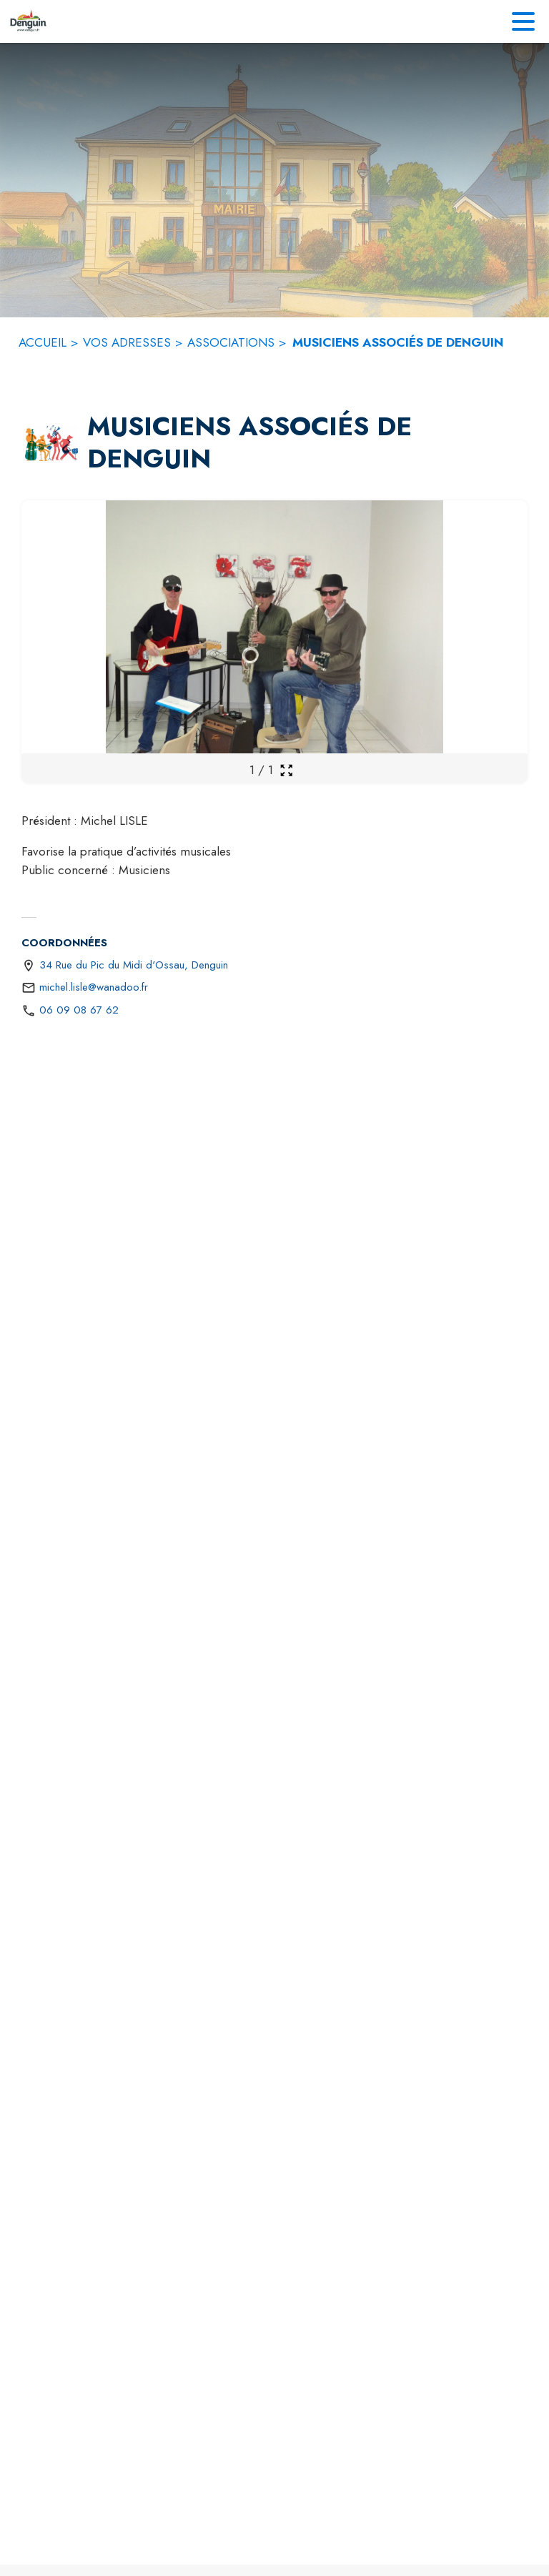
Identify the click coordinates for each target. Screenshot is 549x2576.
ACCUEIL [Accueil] (42, 342)
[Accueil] (27, 21)
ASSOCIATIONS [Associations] (230, 342)
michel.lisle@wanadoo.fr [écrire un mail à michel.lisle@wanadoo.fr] (93, 987)
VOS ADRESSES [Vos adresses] (127, 342)
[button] (51, 443)
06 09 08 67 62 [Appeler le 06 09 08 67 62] (79, 1010)
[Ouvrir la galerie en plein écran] (286, 770)
